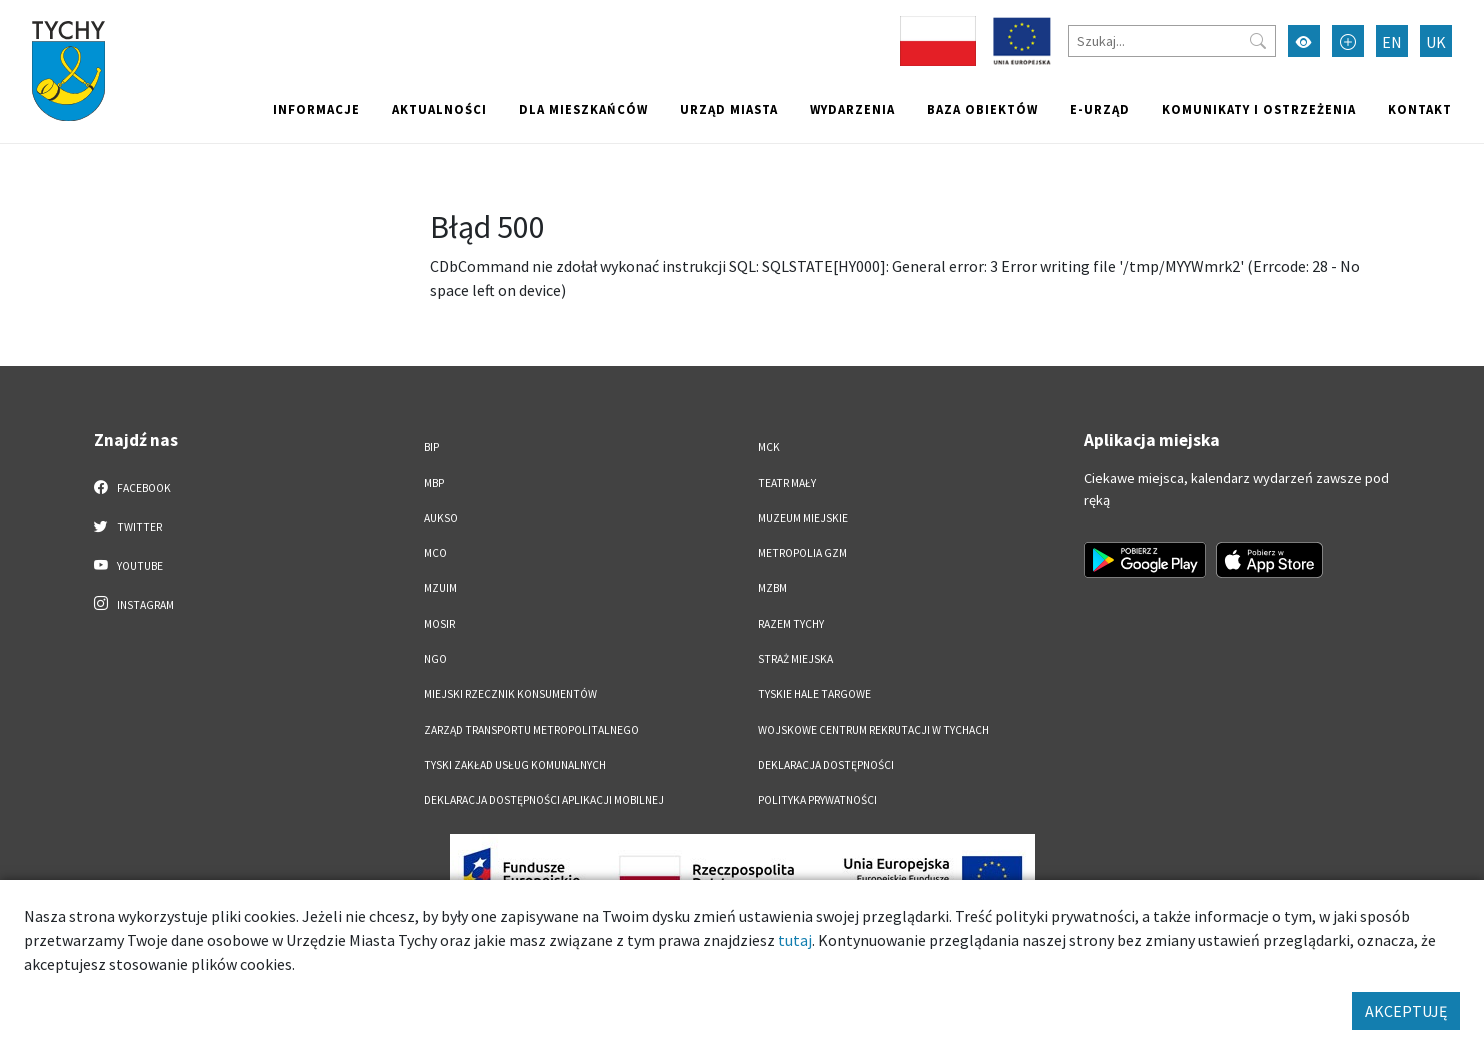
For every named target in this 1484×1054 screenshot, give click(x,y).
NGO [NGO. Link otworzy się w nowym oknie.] (435, 659)
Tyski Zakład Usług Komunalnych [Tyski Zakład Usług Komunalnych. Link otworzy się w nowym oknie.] (515, 765)
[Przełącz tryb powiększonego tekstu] (1348, 41)
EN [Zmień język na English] (1392, 42)
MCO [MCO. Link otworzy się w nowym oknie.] (435, 553)
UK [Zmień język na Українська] (1436, 42)
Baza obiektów (982, 109)
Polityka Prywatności (817, 800)
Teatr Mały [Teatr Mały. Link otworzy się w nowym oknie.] (787, 483)
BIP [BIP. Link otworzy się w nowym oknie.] (431, 447)
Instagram (134, 604)
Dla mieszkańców (583, 109)
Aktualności (439, 109)
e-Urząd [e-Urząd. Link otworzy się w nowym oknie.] (1100, 109)
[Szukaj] (1172, 41)
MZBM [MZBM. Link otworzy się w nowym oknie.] (772, 588)
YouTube (128, 565)
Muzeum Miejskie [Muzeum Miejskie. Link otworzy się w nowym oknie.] (803, 518)
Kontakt (1420, 109)
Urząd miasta (729, 109)
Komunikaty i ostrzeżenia (1259, 109)
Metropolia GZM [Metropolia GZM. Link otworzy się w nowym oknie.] (802, 553)
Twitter (128, 526)
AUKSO (441, 518)
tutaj (795, 940)
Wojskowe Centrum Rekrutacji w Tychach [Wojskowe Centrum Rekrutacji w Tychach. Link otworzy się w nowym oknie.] (873, 730)
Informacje (316, 109)
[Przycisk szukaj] (1258, 41)
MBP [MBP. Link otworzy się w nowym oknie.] (434, 483)
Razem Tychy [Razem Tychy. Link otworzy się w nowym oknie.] (791, 624)
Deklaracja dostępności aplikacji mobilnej (544, 800)
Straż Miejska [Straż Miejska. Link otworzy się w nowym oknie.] (795, 659)
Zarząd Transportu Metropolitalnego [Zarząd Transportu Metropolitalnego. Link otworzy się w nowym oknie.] (531, 730)
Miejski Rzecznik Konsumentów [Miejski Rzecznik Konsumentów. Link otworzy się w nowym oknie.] (510, 694)
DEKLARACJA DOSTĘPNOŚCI (826, 765)
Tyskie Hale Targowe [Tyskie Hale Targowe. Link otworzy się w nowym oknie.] (814, 694)
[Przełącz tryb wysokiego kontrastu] (1304, 41)
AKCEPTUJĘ (1406, 1011)
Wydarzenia (852, 109)
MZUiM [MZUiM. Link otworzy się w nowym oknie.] (440, 588)
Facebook (132, 487)
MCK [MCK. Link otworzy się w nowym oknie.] (769, 447)
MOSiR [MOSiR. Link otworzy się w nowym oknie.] (439, 624)
